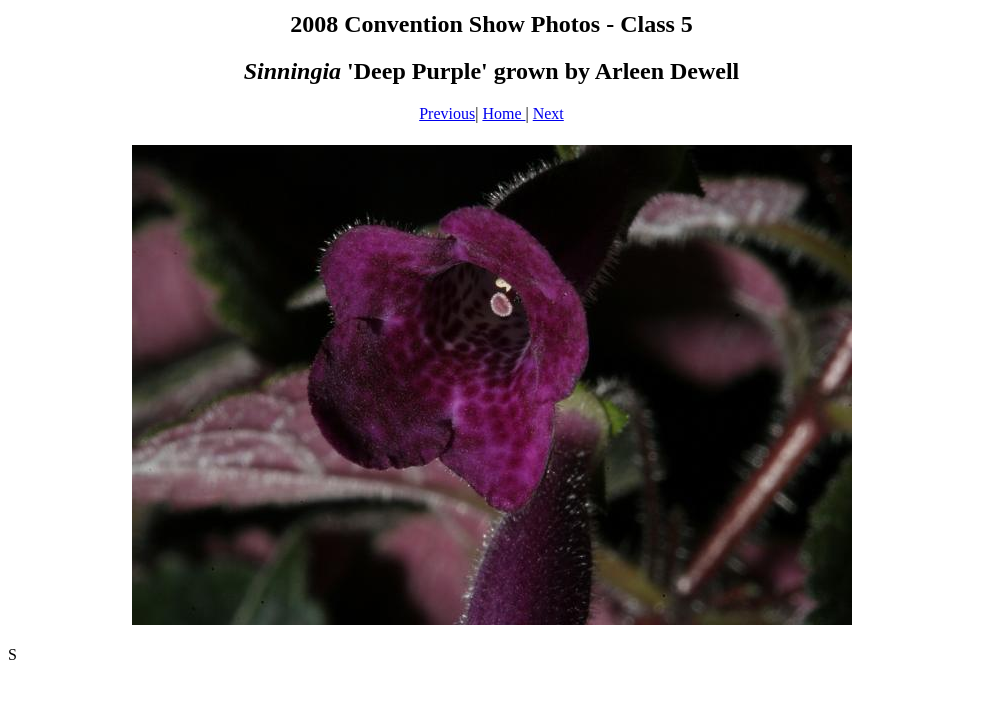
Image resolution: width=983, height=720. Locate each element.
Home (503, 113)
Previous (447, 113)
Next (548, 113)
